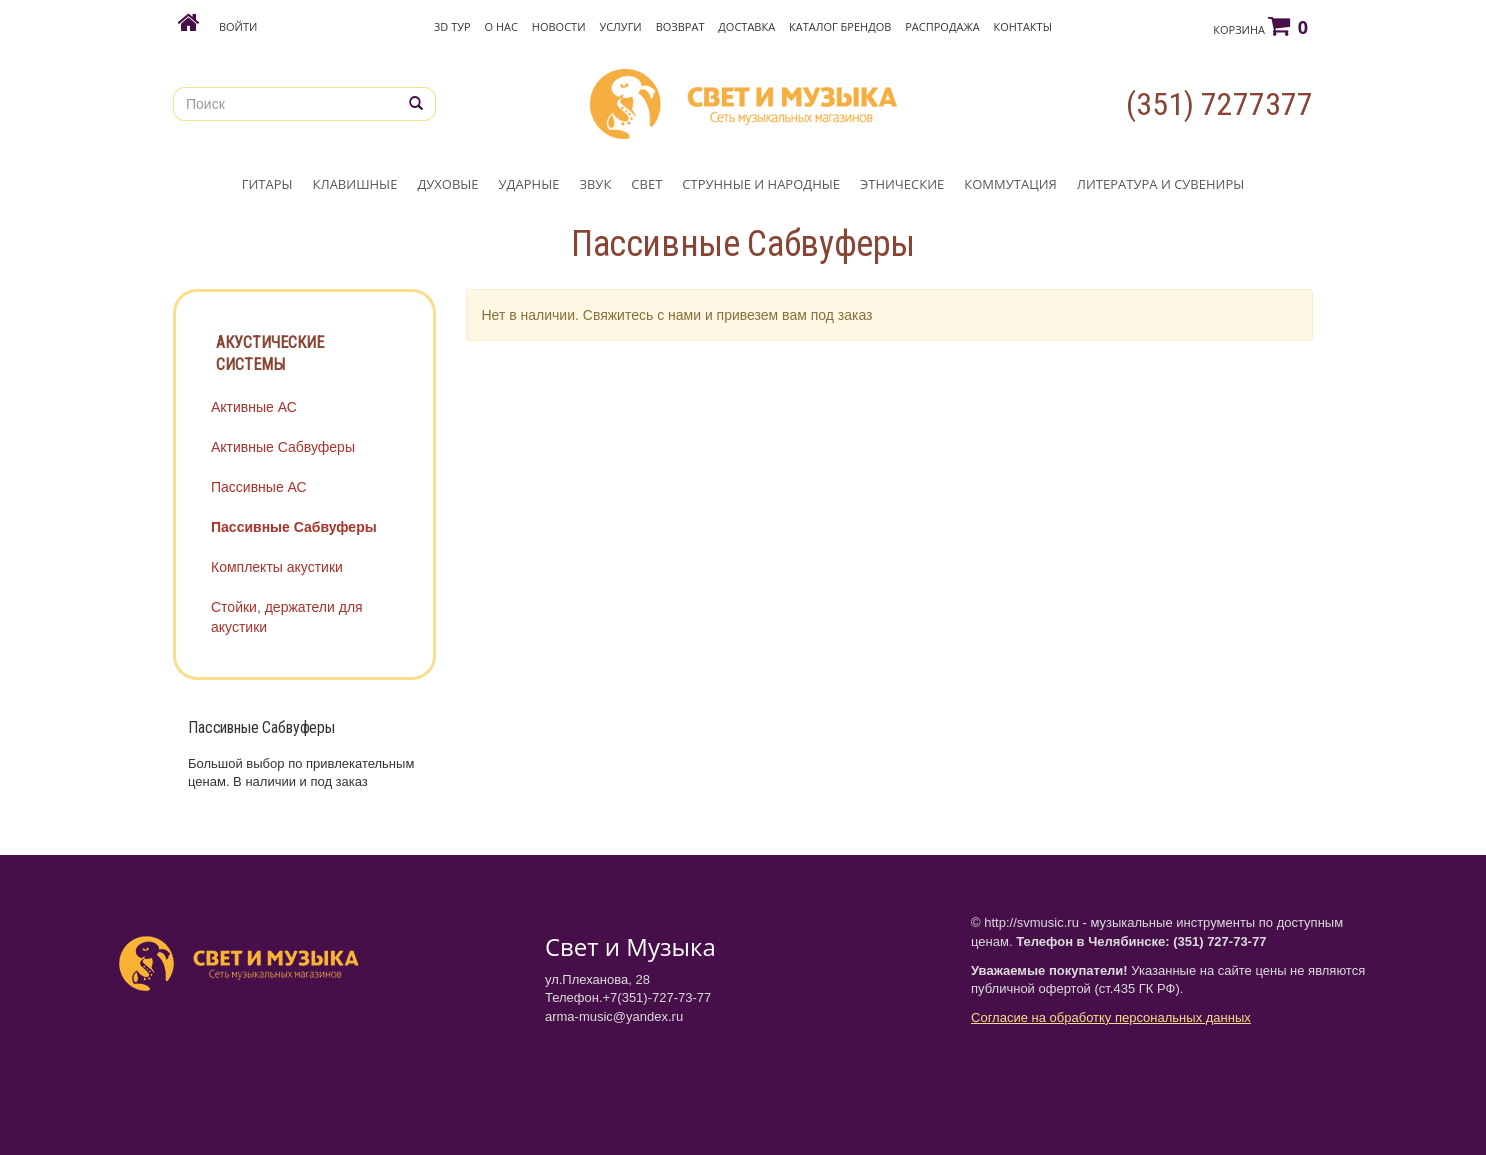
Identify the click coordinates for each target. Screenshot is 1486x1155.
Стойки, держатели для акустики (287, 617)
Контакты (1022, 26)
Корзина (1260, 26)
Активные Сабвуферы (283, 447)
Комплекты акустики (277, 567)
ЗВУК (595, 184)
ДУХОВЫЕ (447, 184)
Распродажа (942, 26)
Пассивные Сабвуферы (294, 527)
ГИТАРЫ (267, 184)
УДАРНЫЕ (529, 184)
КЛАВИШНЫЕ (355, 184)
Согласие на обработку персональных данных (1111, 1017)
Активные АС (254, 407)
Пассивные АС (259, 487)
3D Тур (452, 26)
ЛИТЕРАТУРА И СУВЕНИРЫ (1160, 184)
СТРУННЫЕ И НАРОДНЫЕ (761, 184)
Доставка (746, 26)
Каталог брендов (840, 26)
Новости (559, 26)
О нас (501, 26)
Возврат (680, 26)
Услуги (620, 26)
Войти (238, 26)
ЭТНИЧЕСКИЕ (902, 184)
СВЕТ (646, 184)
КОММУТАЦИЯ (1010, 184)
